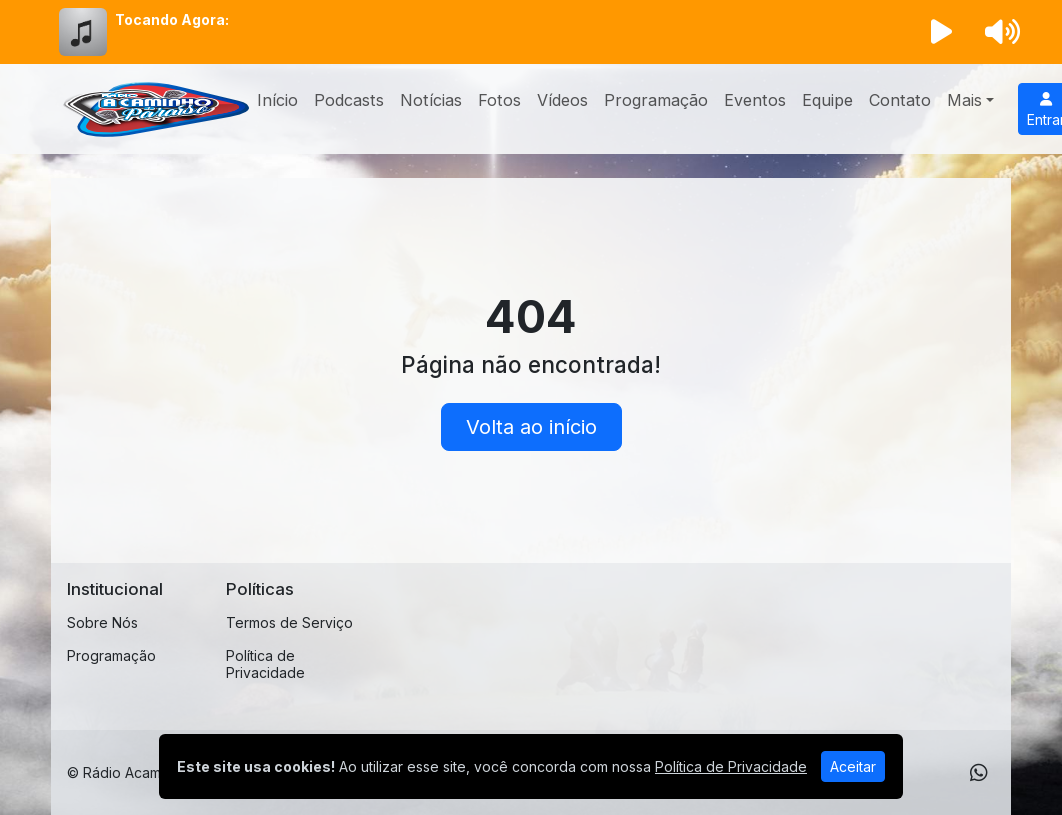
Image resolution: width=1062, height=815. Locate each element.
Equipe (827, 100)
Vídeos (562, 100)
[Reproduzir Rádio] (942, 32)
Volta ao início (531, 427)
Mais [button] (964, 100)
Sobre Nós (102, 622)
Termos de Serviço (289, 622)
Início (277, 100)
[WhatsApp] (979, 773)
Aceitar (853, 766)
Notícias (431, 100)
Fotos (499, 100)
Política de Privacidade (265, 664)
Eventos (755, 100)
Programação (656, 100)
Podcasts (349, 100)
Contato (900, 100)
